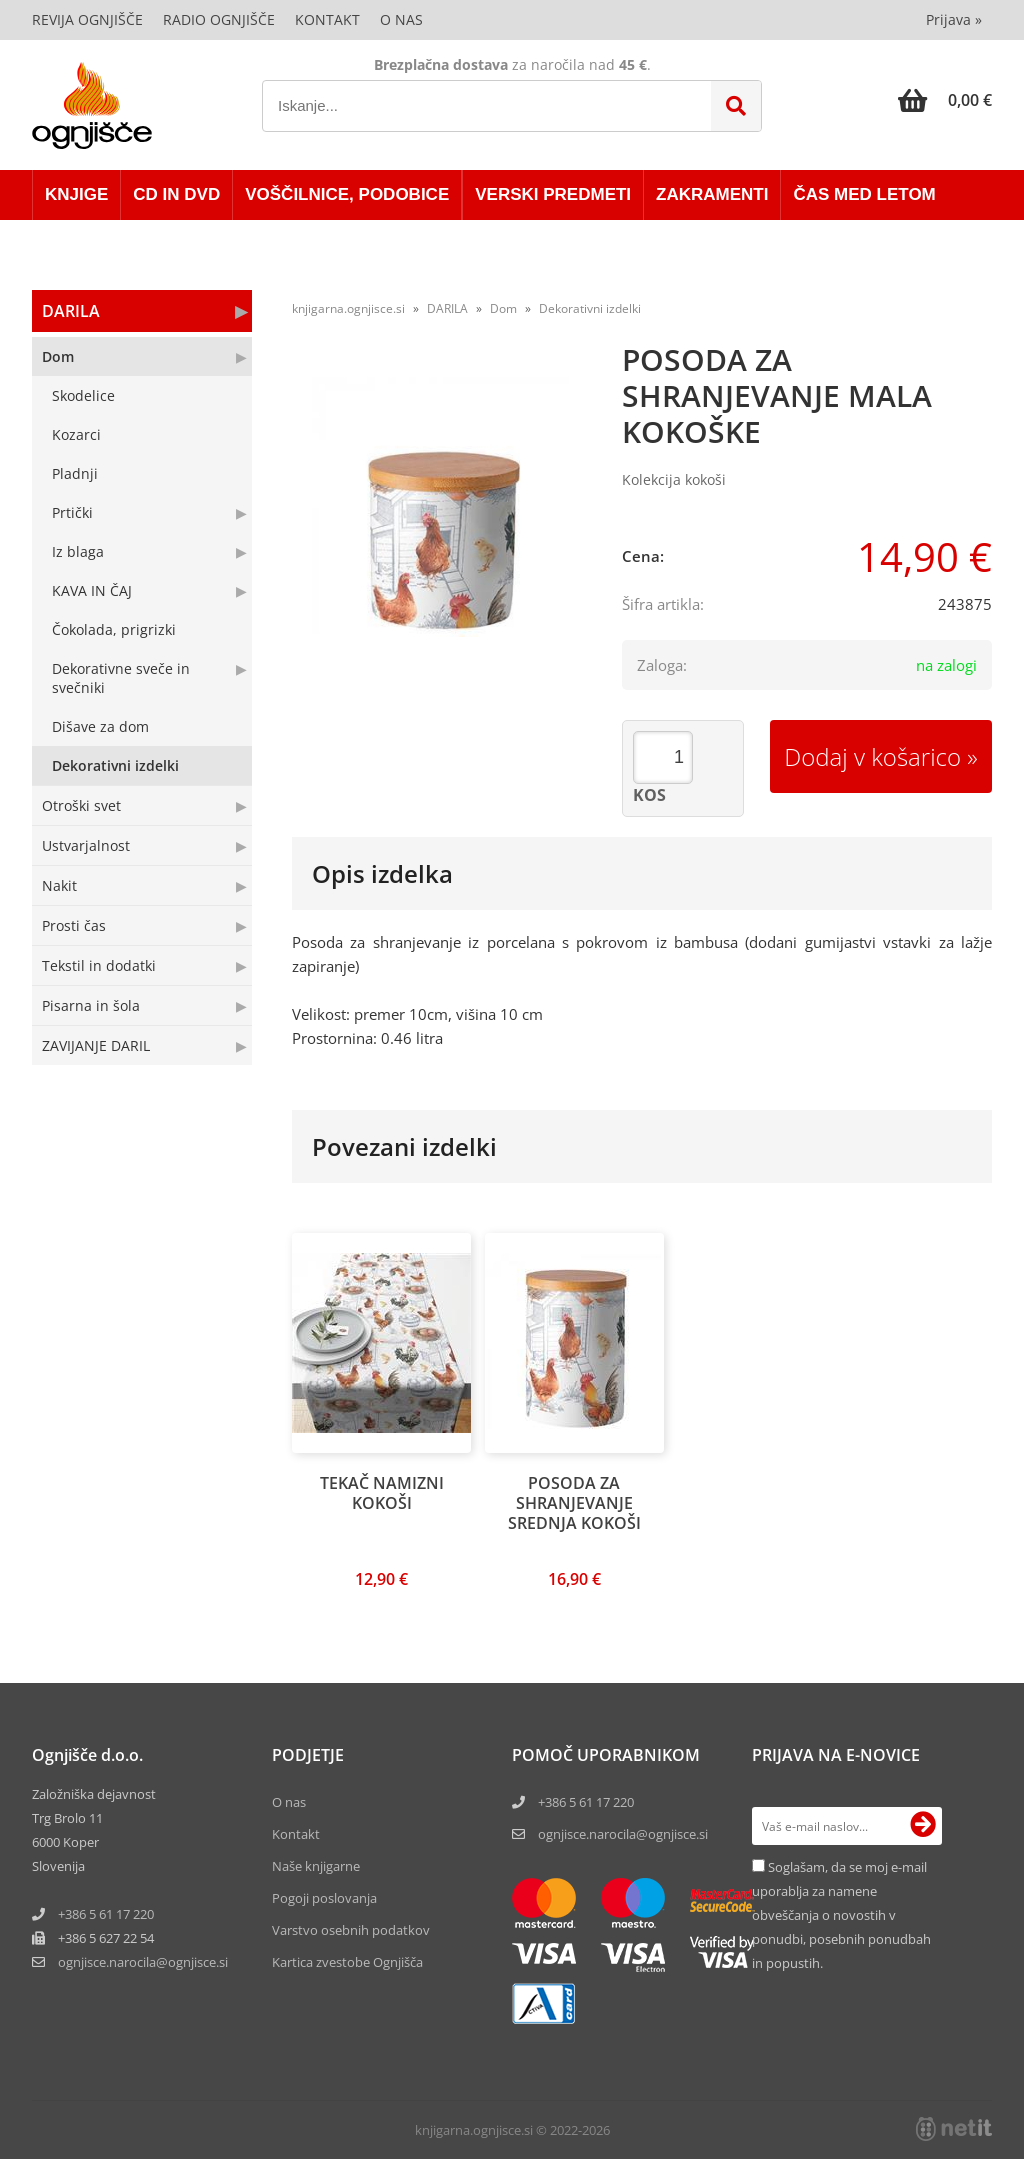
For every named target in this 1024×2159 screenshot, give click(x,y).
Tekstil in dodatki (99, 965)
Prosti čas (74, 925)
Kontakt (327, 19)
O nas (401, 19)
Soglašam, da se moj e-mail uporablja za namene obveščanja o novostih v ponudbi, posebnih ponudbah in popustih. (841, 1915)
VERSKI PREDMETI (553, 194)
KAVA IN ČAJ (92, 590)
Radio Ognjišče (219, 19)
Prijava (954, 19)
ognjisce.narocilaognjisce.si (143, 1962)
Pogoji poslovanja (324, 1898)
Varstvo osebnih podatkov (351, 1930)
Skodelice (83, 395)
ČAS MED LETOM (864, 194)
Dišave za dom (100, 726)
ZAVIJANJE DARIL (96, 1045)
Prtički (72, 512)
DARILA (71, 311)
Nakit (59, 885)
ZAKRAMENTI (712, 194)
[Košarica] (945, 100)
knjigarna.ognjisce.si (348, 308)
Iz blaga (78, 551)
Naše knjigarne (316, 1866)
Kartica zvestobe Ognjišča (347, 1962)
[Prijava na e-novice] (923, 1826)
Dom (58, 356)
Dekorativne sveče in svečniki (121, 678)
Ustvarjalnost (86, 845)
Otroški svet (81, 805)
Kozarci (76, 434)
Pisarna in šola (91, 1005)
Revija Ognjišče (87, 19)
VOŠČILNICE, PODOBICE (347, 194)
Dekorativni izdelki (115, 765)
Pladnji (75, 473)
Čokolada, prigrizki (114, 629)
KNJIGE (76, 194)
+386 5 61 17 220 (106, 1914)
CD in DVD (176, 194)
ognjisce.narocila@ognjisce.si (623, 1834)
